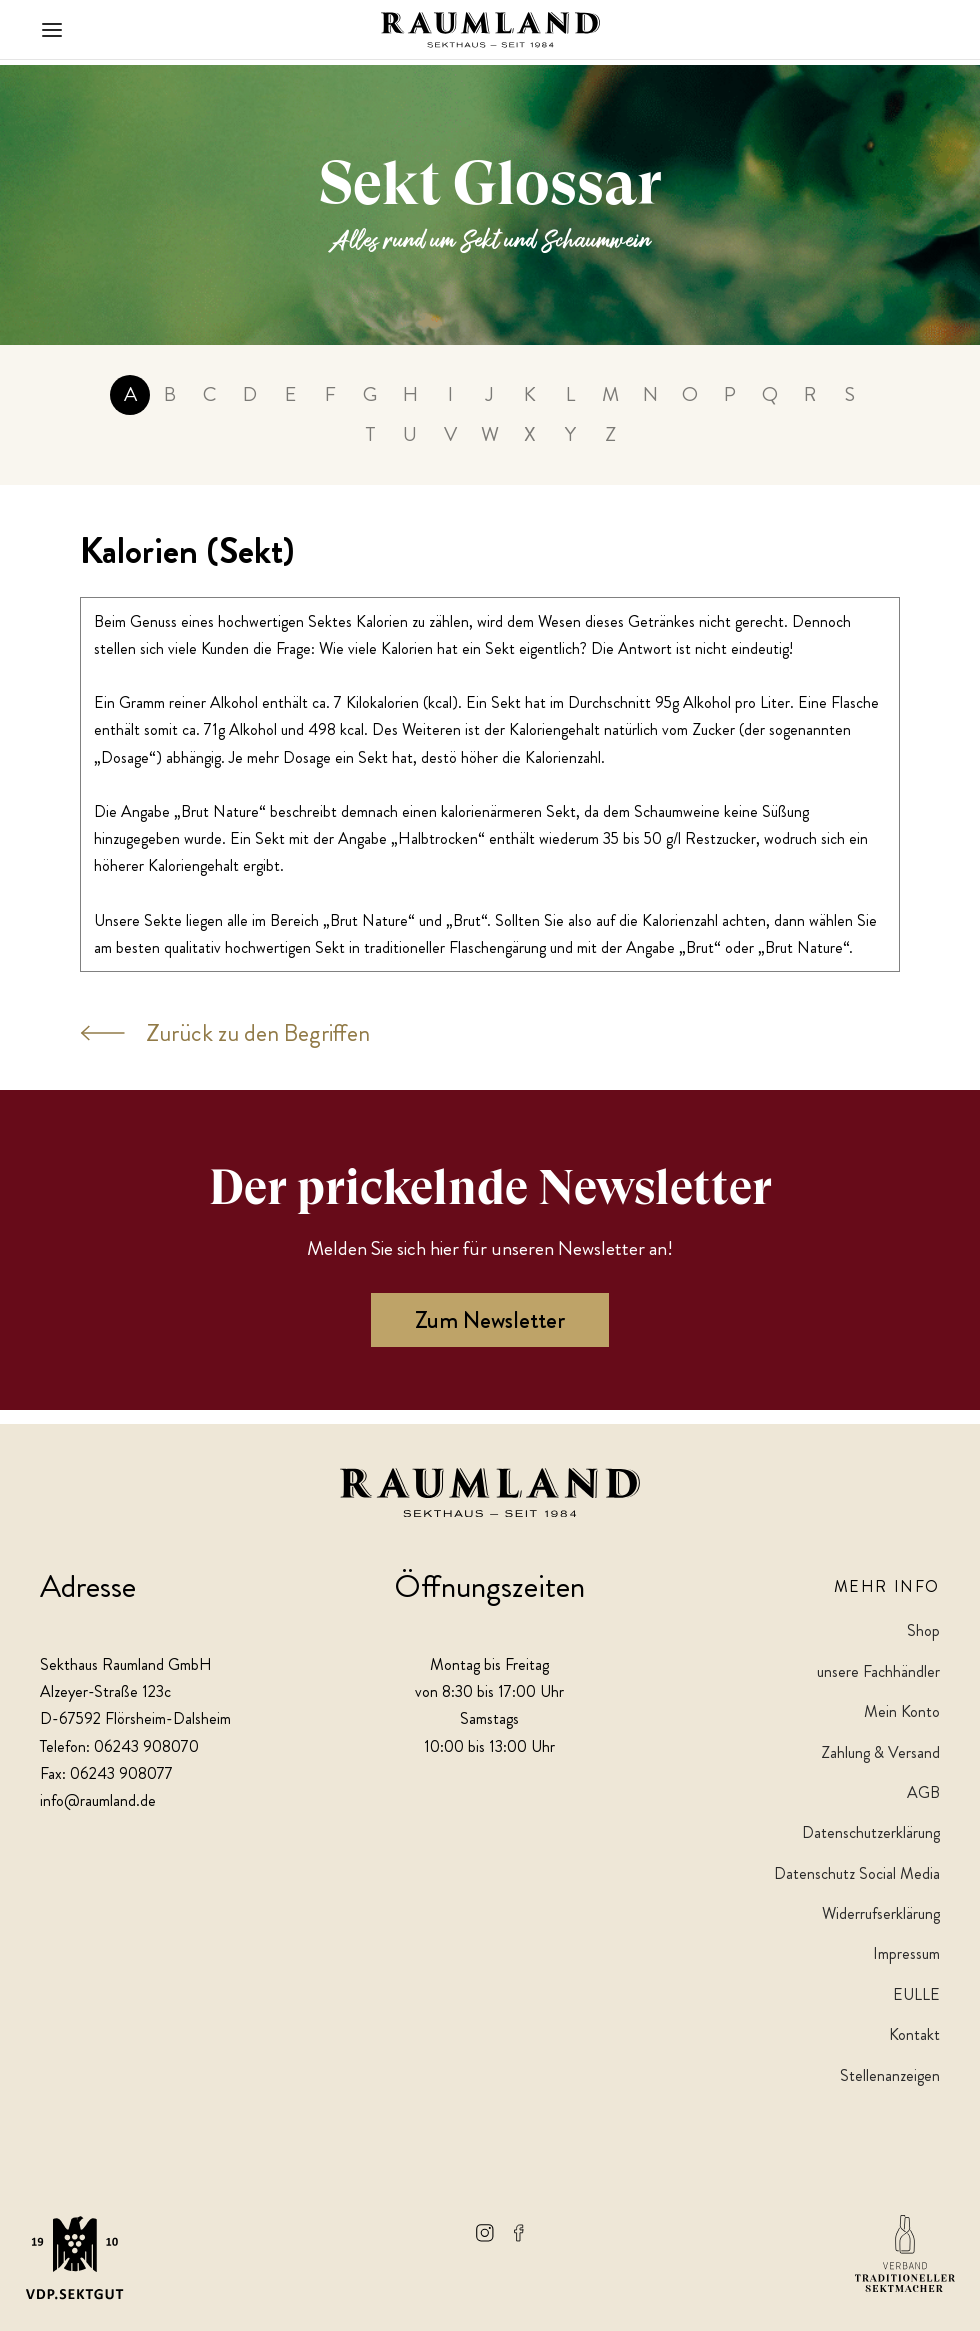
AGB (923, 1792)
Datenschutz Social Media (857, 1873)
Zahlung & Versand (880, 1752)
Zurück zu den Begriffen (225, 1048)
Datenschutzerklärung (871, 1833)
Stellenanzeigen (890, 2075)
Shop (923, 1631)
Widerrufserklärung (881, 1913)
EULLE (916, 1994)
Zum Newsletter (490, 1335)
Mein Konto (902, 1711)
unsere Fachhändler (878, 1671)
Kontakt (914, 2034)
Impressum (906, 1954)
